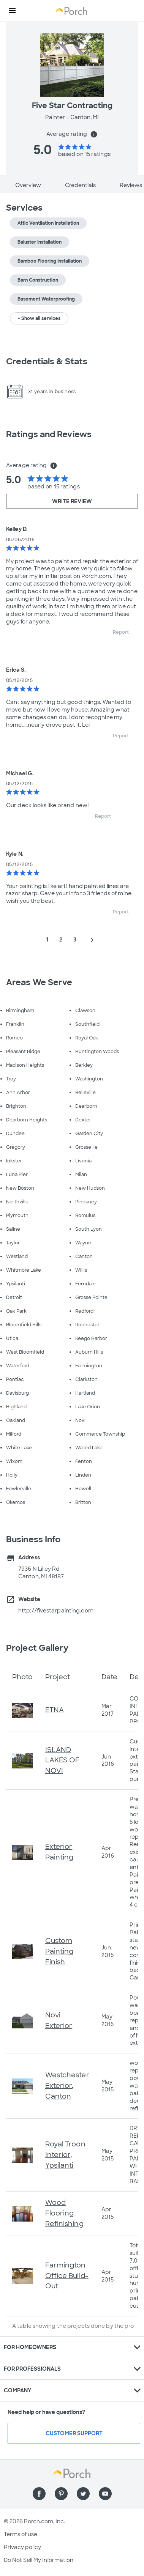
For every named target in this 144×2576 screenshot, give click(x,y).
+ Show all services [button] (39, 318)
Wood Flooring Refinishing (64, 2213)
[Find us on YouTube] (105, 2493)
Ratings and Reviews (49, 434)
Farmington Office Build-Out (67, 2276)
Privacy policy (22, 2547)
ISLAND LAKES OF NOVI (62, 1760)
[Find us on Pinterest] (61, 2493)
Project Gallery (37, 1647)
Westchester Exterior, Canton (67, 2086)
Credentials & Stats (46, 361)
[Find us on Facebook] (39, 2493)
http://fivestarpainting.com (55, 1610)
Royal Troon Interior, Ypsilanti (65, 2155)
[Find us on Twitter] (83, 2493)
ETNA (54, 1710)
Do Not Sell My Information (38, 2560)
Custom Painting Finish (59, 1951)
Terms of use (20, 2534)
